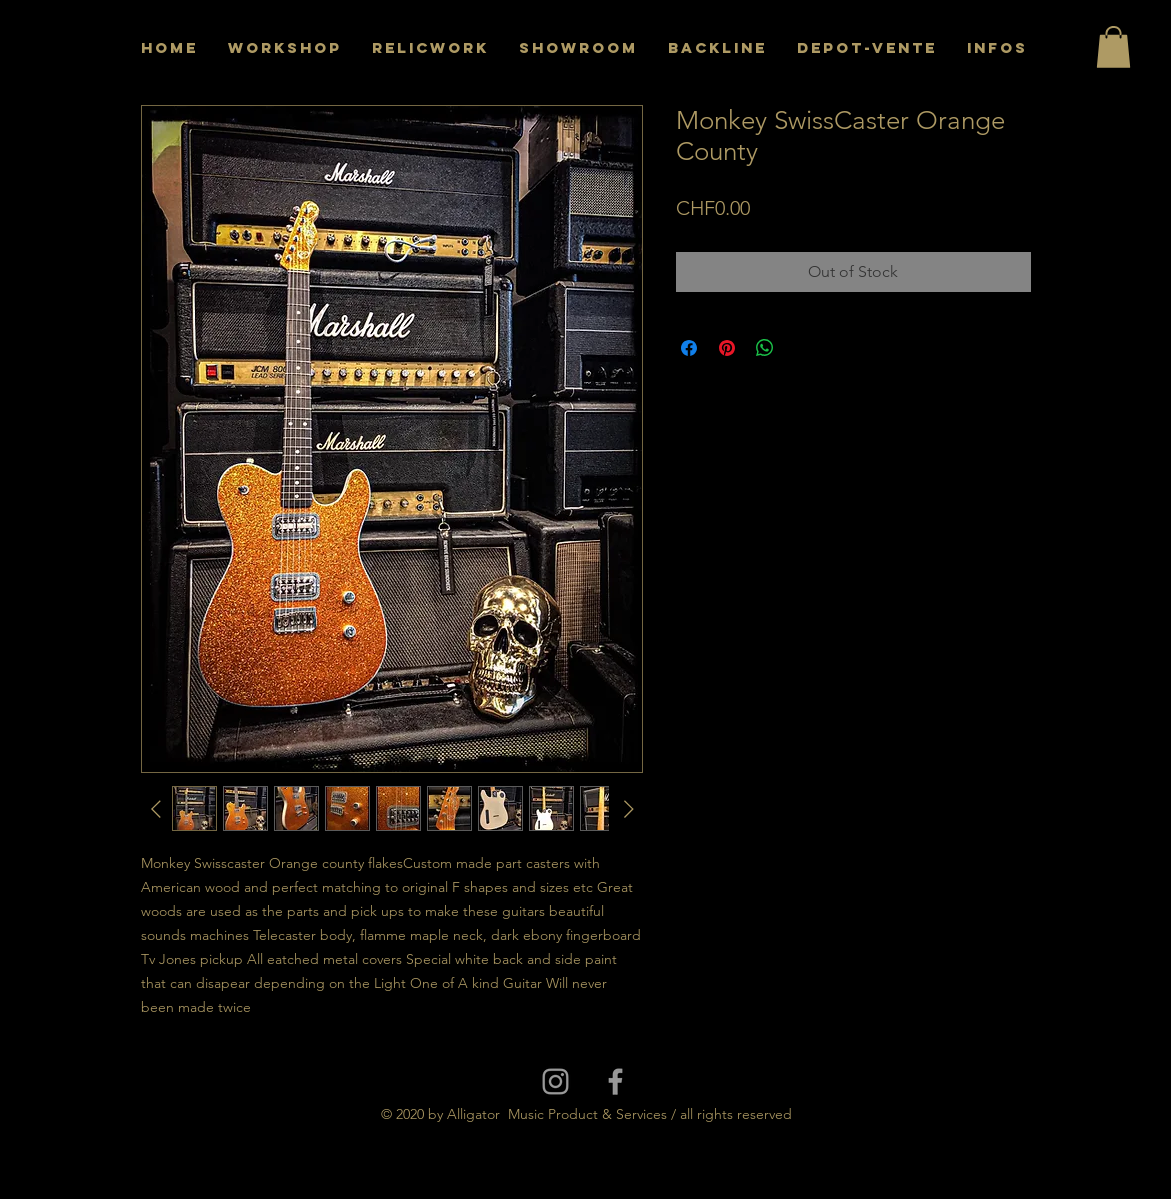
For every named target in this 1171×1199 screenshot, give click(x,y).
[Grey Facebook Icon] (615, 1081)
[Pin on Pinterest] (727, 348)
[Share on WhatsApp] (765, 348)
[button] (1113, 47)
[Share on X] (803, 348)
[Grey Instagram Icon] (555, 1081)
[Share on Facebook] (689, 348)
